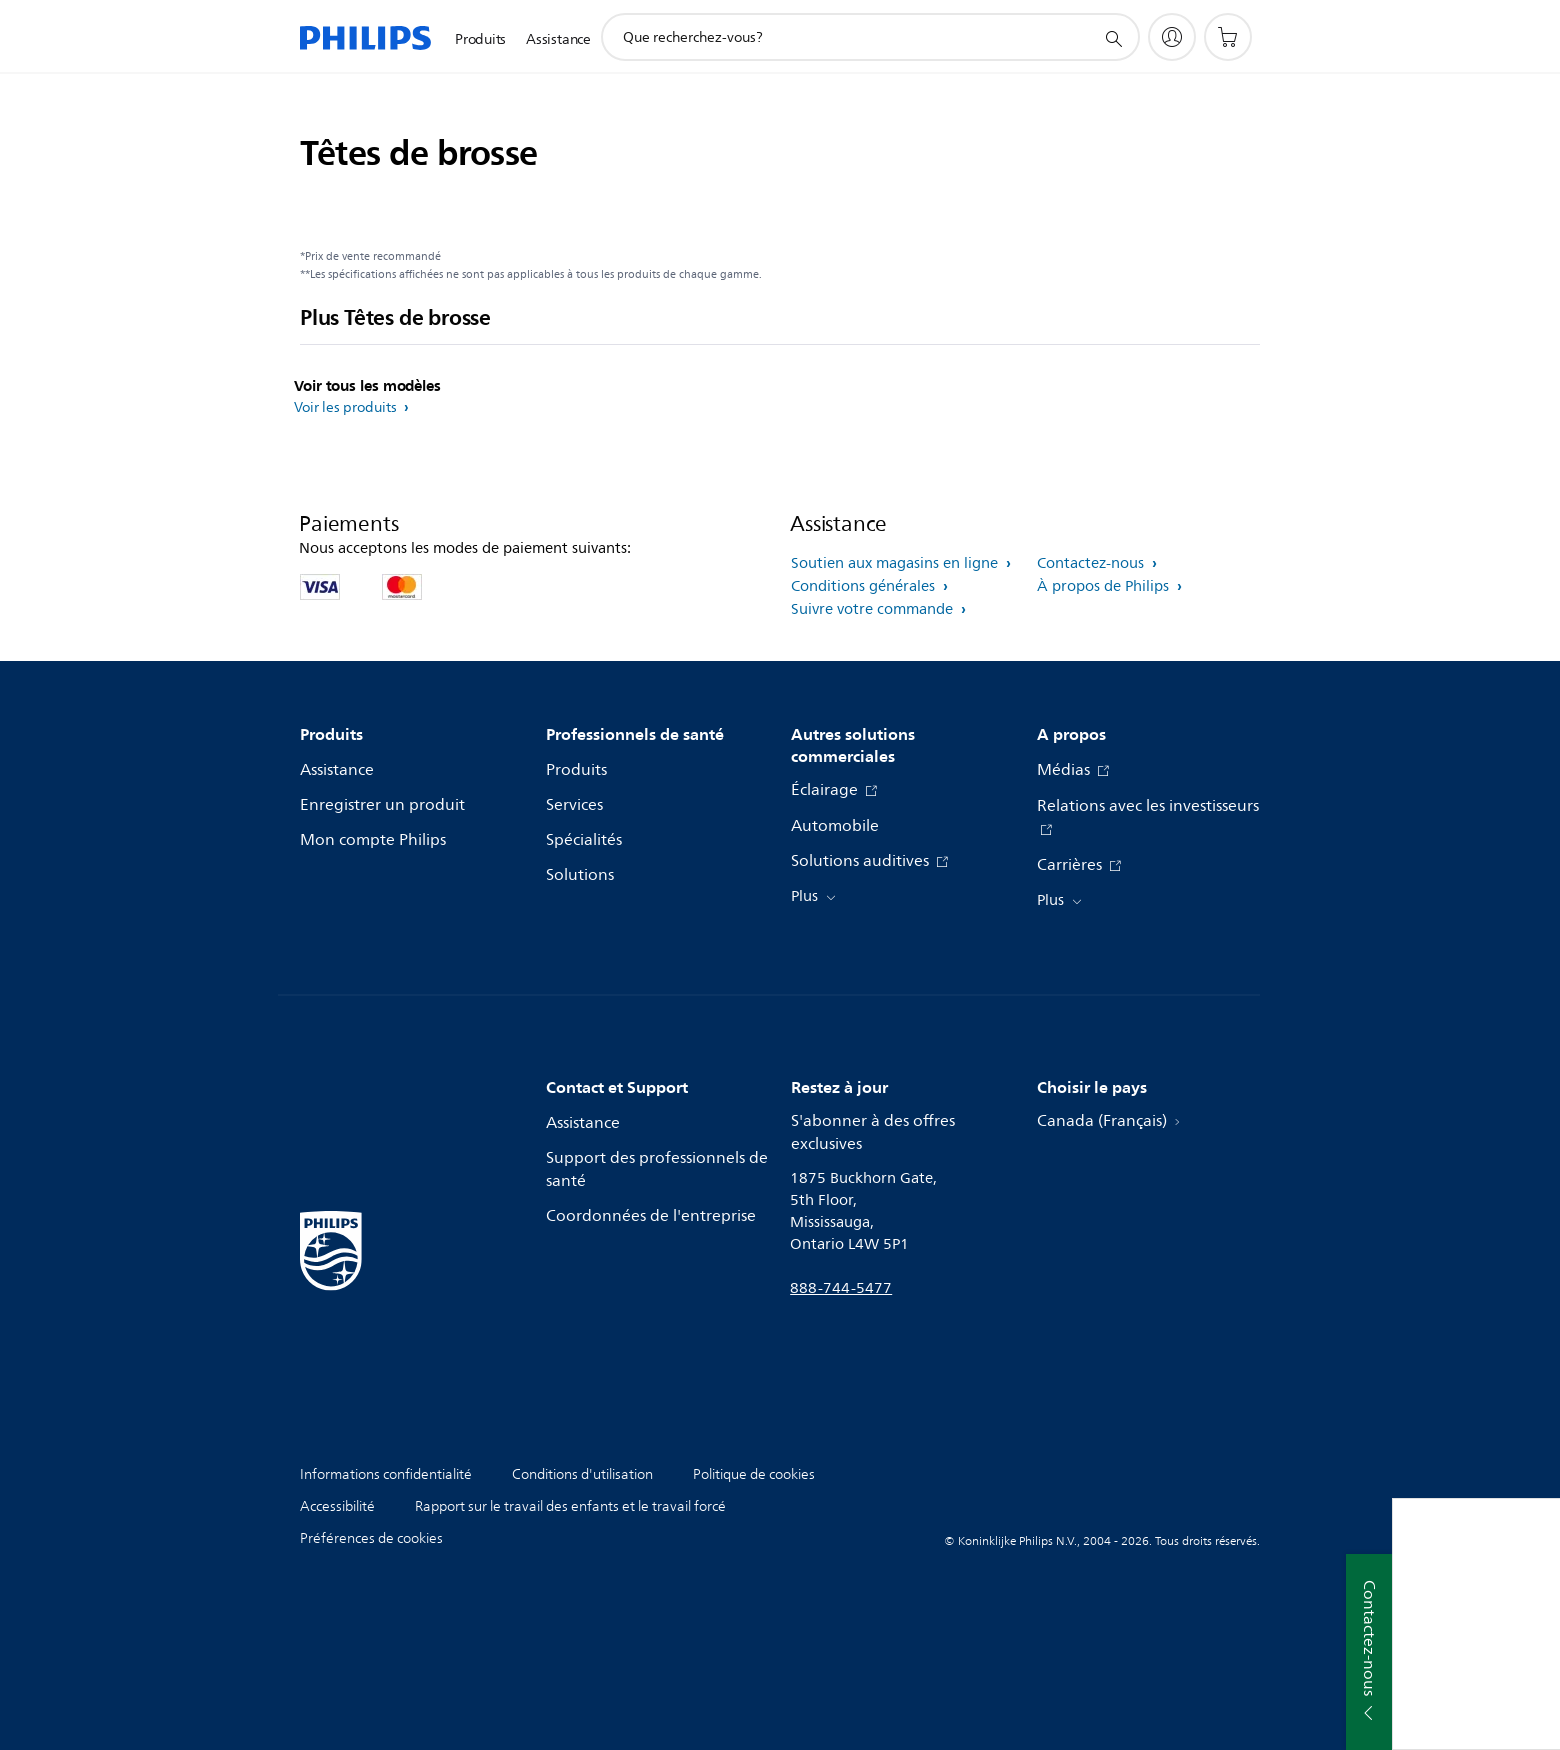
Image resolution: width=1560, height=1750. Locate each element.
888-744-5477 (841, 1288)
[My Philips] (1172, 37)
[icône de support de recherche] (1113, 38)
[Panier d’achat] (1228, 37)
